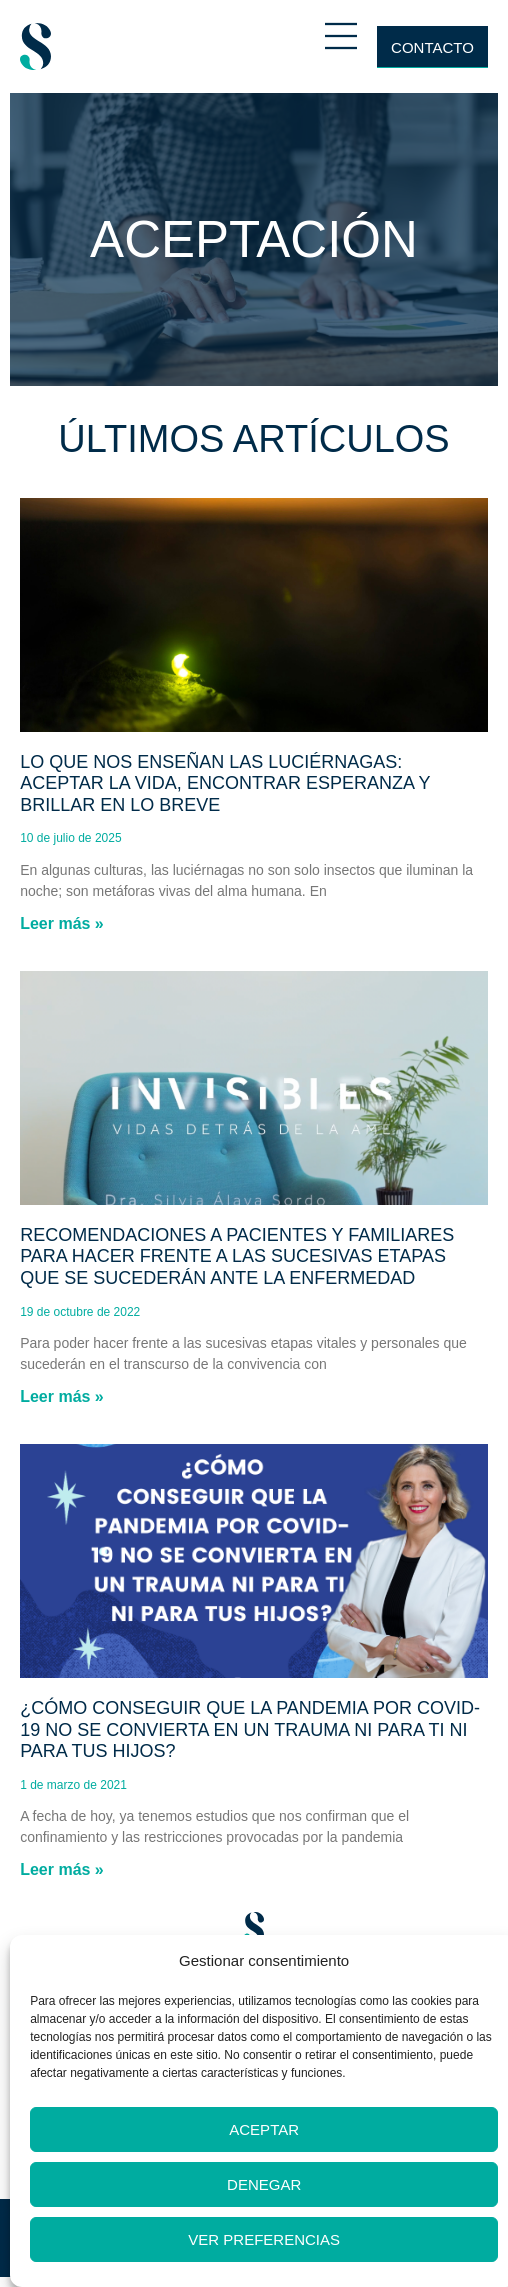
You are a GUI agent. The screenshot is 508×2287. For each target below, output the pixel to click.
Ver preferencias (264, 2239)
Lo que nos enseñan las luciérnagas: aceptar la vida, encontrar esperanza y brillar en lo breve (225, 783)
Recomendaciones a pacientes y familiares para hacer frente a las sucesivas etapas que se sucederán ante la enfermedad (237, 1256)
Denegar (264, 2184)
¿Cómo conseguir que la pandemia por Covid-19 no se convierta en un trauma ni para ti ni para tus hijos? (250, 1729)
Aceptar (264, 2129)
